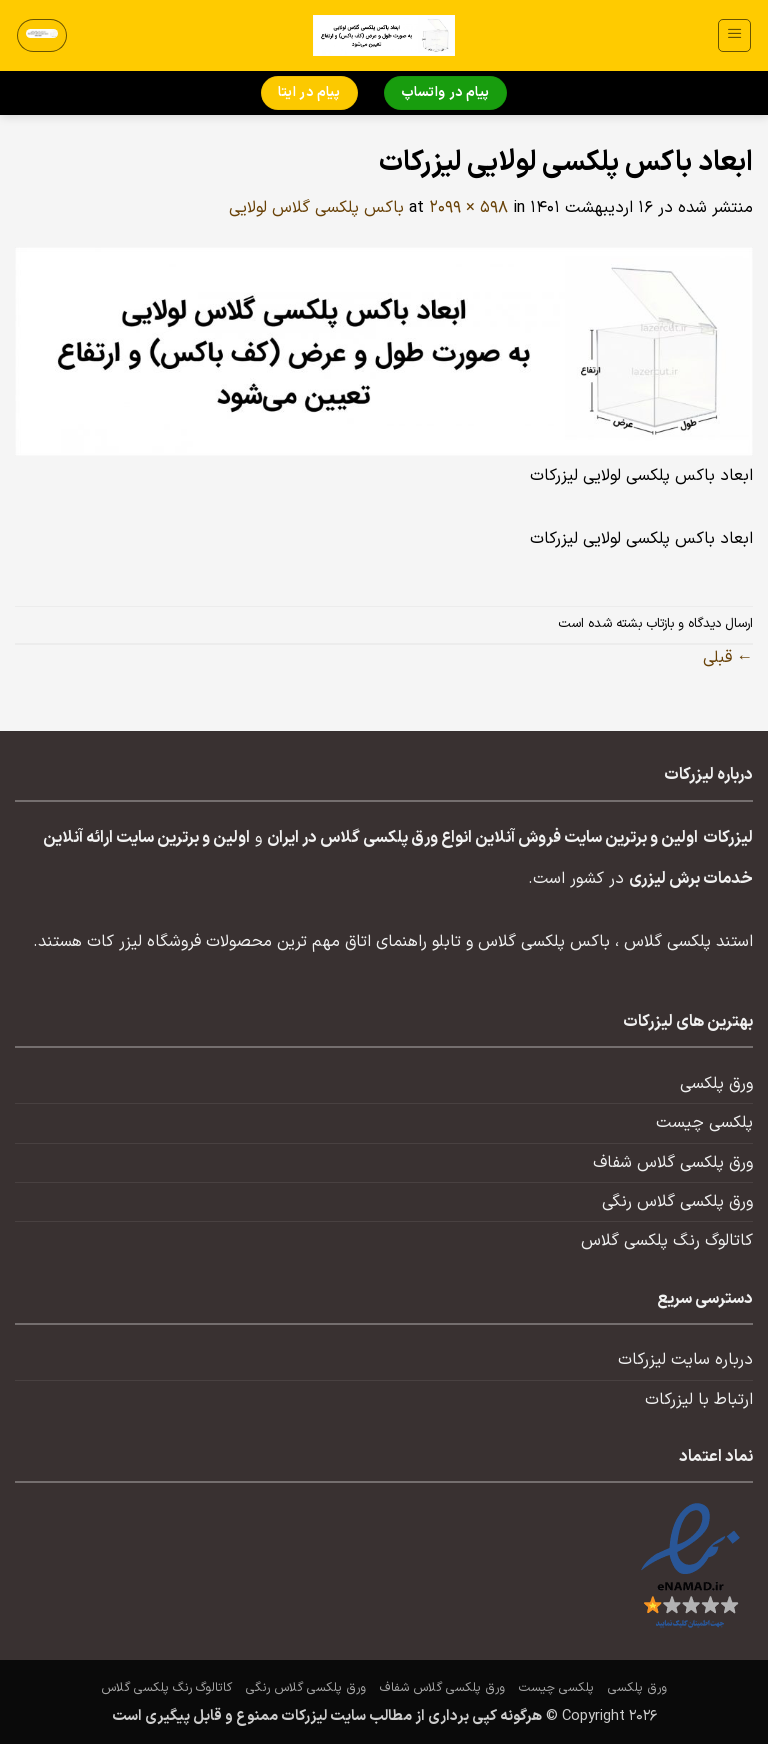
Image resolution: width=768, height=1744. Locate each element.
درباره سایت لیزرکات (685, 1360)
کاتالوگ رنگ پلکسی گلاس (667, 1241)
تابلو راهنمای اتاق (403, 942)
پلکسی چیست (704, 1123)
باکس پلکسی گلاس (544, 942)
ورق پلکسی (716, 1084)
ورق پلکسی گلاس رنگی (677, 1202)
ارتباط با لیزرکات (699, 1400)
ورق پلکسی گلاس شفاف (673, 1163)
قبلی (728, 658)
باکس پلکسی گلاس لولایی (316, 208)
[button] (734, 35)
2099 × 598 (468, 208)
